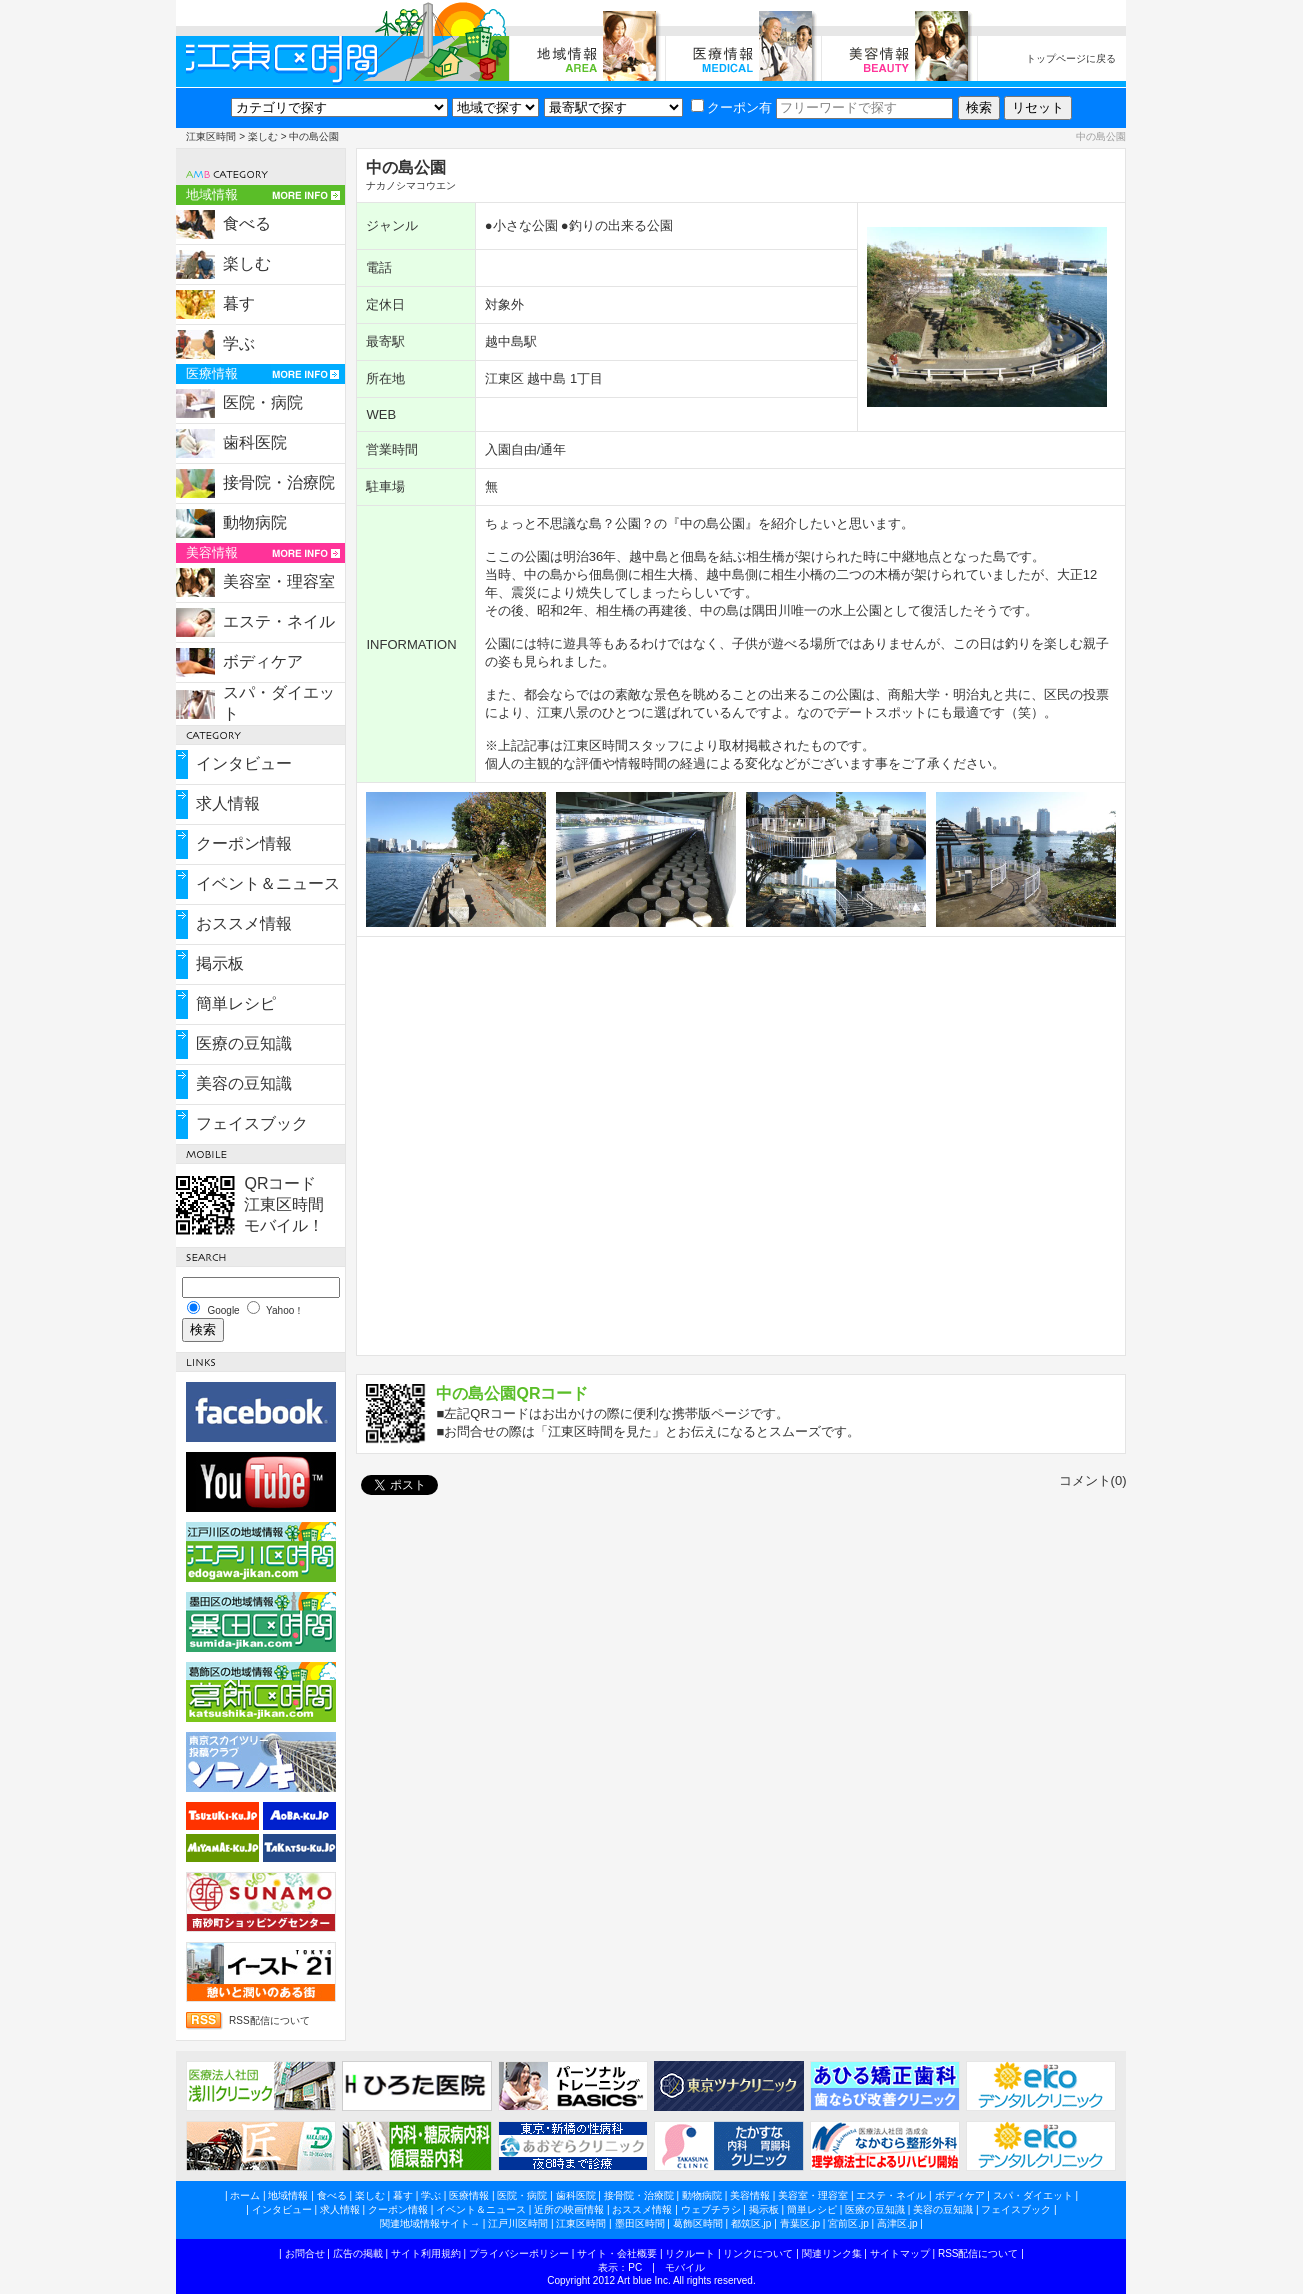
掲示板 (220, 963)
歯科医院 (255, 442)
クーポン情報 (244, 843)
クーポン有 (731, 107)
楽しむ (263, 136)
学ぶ (239, 343)
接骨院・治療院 (279, 482)
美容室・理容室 (279, 581)
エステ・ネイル (279, 621)
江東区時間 (211, 136)
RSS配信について (269, 2020)
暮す (239, 303)
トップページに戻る (1071, 58)
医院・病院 (263, 402)
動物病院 (255, 522)
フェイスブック (252, 1123)
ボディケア (263, 661)
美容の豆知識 (244, 1083)
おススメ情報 (244, 923)
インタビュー (244, 763)
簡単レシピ (236, 1003)
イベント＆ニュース (268, 883)
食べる (247, 223)
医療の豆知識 (244, 1043)
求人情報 (228, 803)
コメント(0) (1093, 1480)
